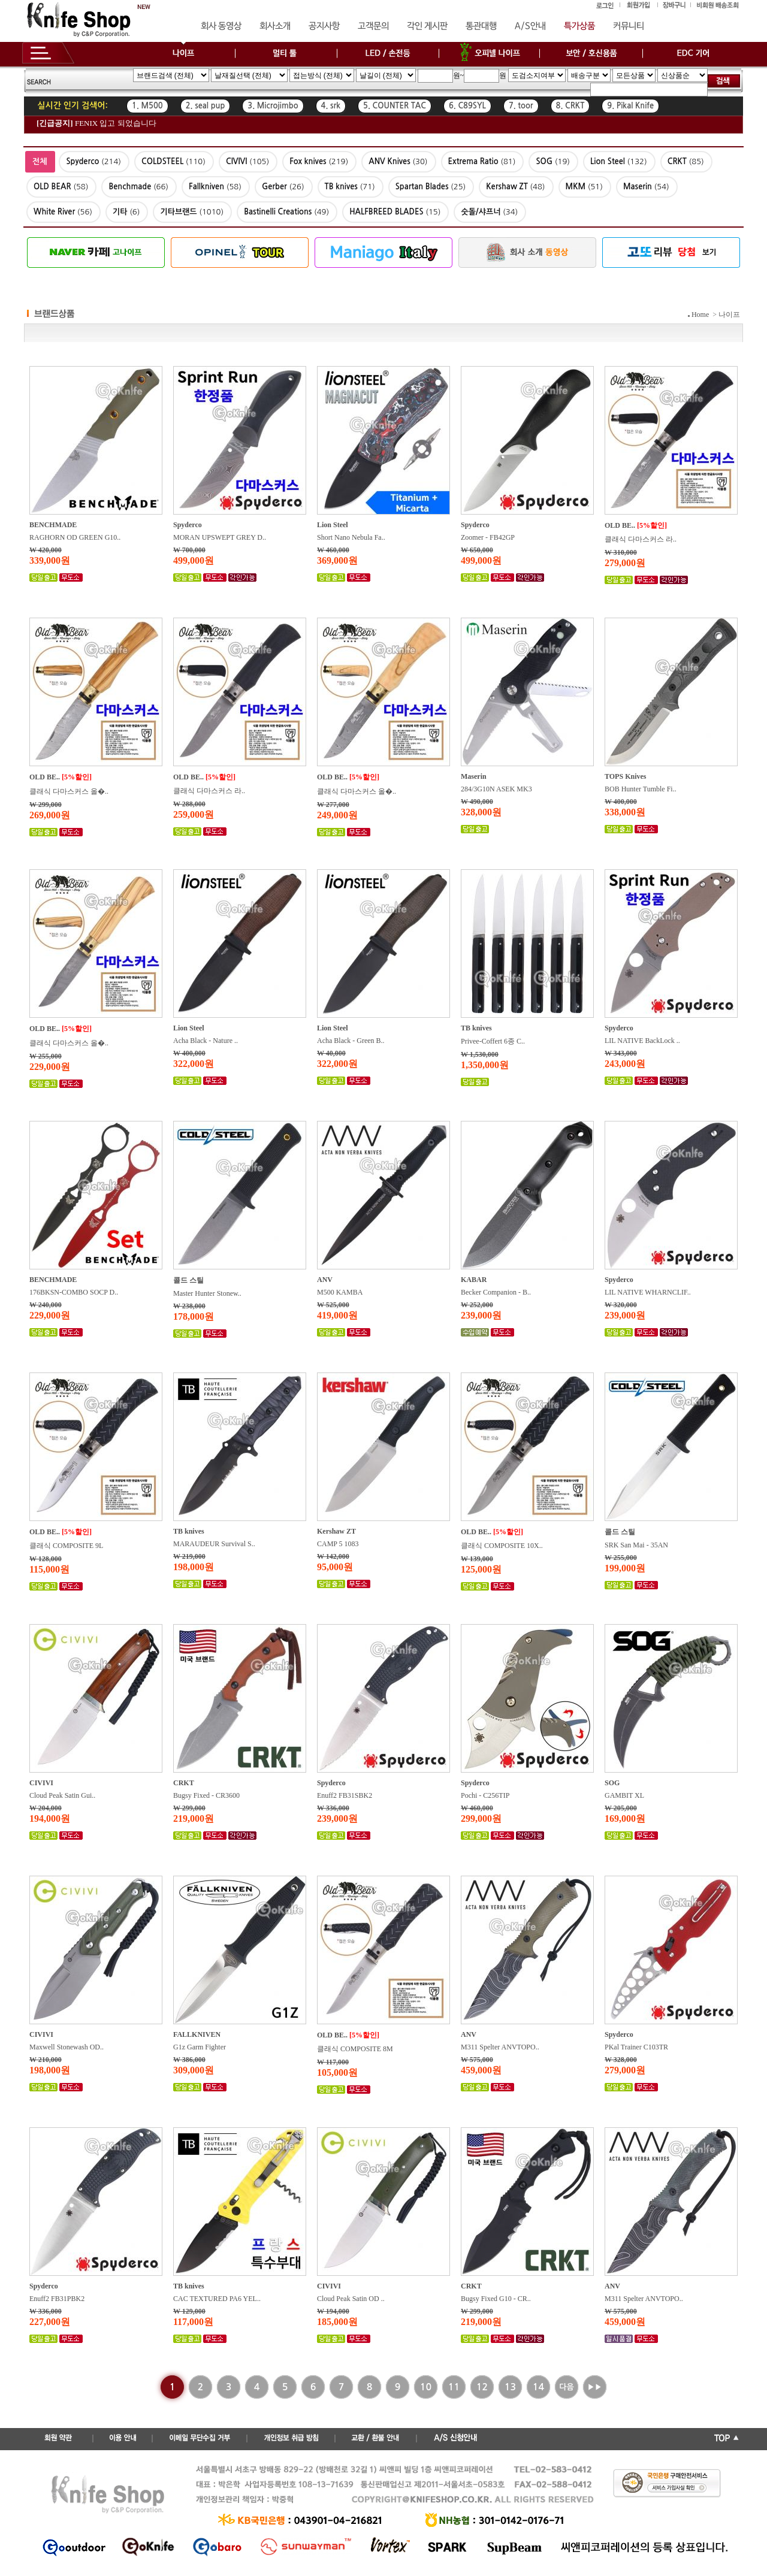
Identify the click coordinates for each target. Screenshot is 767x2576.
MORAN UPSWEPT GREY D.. (219, 537)
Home (700, 314)
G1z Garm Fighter (199, 2047)
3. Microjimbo (272, 106)
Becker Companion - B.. (496, 1292)
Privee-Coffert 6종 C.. (493, 1041)
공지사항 (324, 26)
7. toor (521, 106)
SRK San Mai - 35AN (636, 1545)
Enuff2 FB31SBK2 (344, 1795)
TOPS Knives (625, 776)
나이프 (729, 314)
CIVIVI (41, 1783)
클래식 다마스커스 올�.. (68, 791)
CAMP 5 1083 (338, 1544)
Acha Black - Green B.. (351, 1040)
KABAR (474, 1279)
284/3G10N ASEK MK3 (496, 789)
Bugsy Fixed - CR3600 (206, 1795)
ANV (325, 1279)
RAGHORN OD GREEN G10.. (74, 537)
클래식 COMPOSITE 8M (355, 2049)
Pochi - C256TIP (485, 1795)
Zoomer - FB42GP (488, 537)
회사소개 (275, 26)
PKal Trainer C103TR (636, 2047)
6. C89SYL (467, 106)
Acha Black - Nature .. (205, 1040)
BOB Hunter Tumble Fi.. (641, 789)
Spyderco (187, 525)
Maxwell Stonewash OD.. (66, 2047)
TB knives (476, 1028)
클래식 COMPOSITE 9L (66, 1545)
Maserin (474, 776)
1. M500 (147, 106)
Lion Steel (332, 525)
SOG (612, 1783)
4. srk (330, 106)
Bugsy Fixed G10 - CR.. (496, 2298)
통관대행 (481, 26)
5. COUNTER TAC (394, 106)
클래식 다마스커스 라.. (641, 539)
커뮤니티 (628, 26)
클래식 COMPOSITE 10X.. (502, 1545)
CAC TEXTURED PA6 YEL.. (217, 2298)
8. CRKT (570, 106)
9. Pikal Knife (630, 106)
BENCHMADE (53, 525)
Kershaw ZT (336, 1531)
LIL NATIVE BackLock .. (642, 1040)
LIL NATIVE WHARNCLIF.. (648, 1292)
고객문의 (373, 26)
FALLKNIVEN (197, 2034)
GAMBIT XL (624, 1795)
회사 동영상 (221, 26)
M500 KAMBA (340, 1292)
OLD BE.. (620, 525)
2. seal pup (205, 106)
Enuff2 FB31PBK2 (56, 2298)
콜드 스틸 (188, 1280)
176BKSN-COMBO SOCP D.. (73, 1292)
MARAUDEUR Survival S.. (214, 1544)
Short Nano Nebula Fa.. (351, 537)
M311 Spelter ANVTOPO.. (500, 2047)
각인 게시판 (427, 26)
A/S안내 (530, 26)
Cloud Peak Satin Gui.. (62, 1795)
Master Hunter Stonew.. (207, 1293)
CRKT (183, 1783)
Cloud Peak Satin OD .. (351, 2298)
